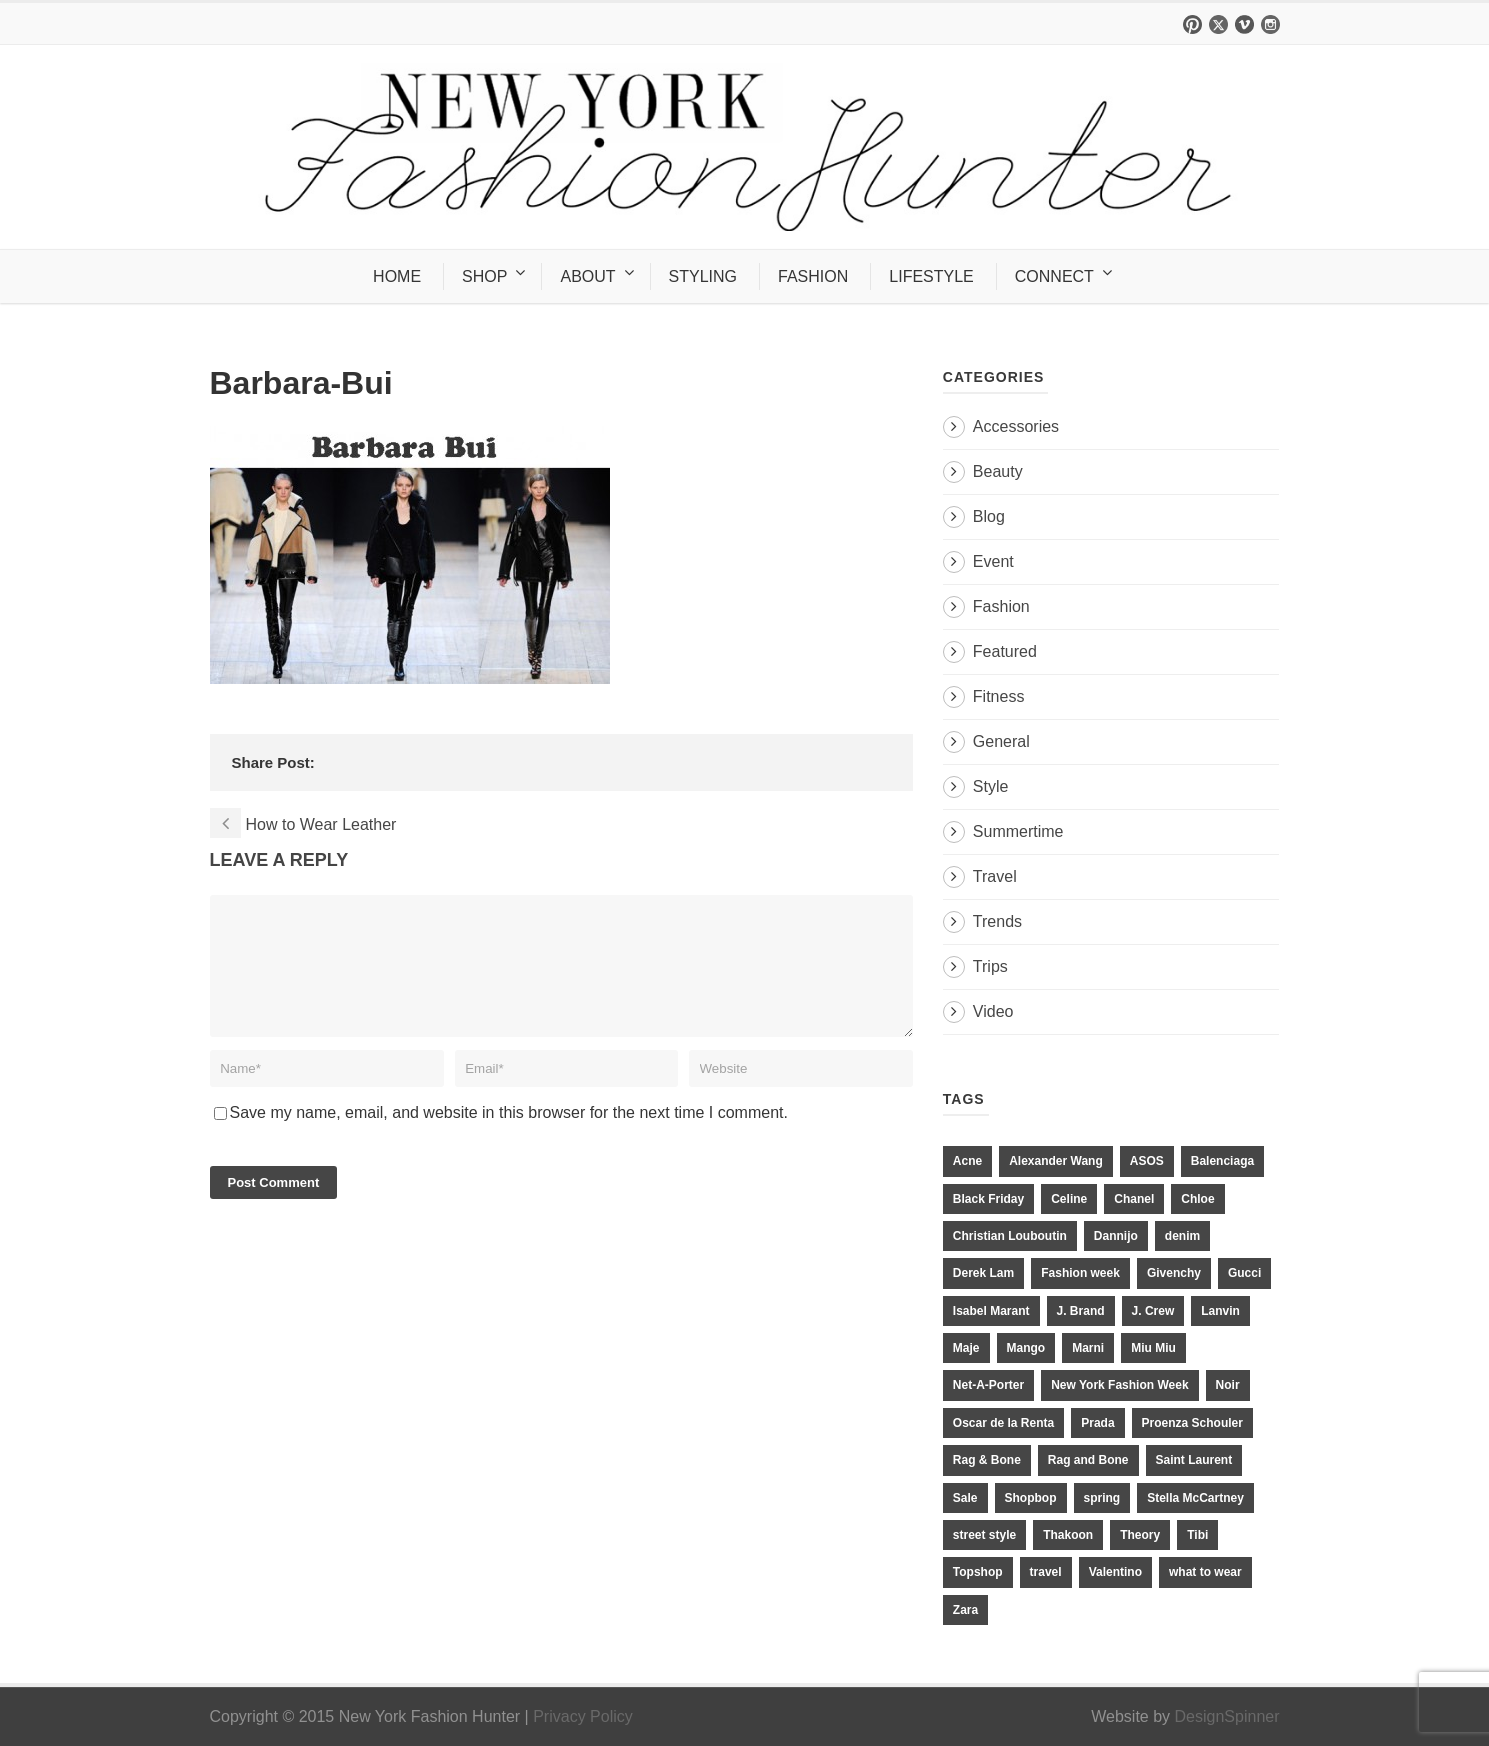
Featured (1005, 651)
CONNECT (1054, 276)
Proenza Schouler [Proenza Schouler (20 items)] (1192, 1423)
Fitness (999, 696)
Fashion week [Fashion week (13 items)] (1080, 1273)
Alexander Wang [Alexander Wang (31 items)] (1056, 1161)
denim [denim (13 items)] (1182, 1236)
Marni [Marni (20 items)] (1088, 1348)
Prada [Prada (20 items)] (1097, 1423)
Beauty (998, 471)
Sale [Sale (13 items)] (965, 1498)
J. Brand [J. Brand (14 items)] (1081, 1311)
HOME (397, 276)
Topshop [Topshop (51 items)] (978, 1572)
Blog (989, 516)
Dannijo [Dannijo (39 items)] (1116, 1236)
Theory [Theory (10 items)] (1140, 1535)
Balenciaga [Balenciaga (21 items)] (1222, 1161)
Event (993, 561)
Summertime (1018, 831)
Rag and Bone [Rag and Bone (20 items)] (1088, 1460)
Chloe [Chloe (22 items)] (1197, 1199)
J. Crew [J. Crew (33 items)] (1153, 1311)
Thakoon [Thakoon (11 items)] (1068, 1535)
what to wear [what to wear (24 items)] (1205, 1572)
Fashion (1001, 606)
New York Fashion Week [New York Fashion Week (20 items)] (1119, 1385)
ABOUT (587, 276)
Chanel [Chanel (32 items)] (1134, 1199)
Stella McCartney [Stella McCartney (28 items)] (1195, 1498)
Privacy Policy (583, 1716)
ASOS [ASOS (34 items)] (1147, 1161)
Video (993, 1011)
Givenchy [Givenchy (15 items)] (1174, 1273)
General (1001, 741)
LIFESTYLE (931, 276)
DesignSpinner (1227, 1716)
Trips (990, 966)
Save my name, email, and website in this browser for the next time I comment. (509, 1136)
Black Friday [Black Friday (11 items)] (988, 1199)
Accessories (1016, 426)
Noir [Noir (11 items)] (1228, 1385)
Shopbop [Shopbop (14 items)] (1031, 1498)
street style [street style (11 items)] (984, 1535)
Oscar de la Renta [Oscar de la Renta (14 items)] (1003, 1423)
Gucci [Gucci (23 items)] (1244, 1273)
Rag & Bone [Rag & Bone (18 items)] (987, 1460)
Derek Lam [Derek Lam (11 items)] (983, 1273)
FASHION (813, 276)
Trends (997, 921)
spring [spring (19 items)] (1102, 1498)
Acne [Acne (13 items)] (967, 1161)
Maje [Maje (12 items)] (966, 1348)
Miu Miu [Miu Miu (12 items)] (1153, 1348)
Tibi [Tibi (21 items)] (1197, 1535)
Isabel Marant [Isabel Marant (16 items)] (991, 1311)
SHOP (484, 276)
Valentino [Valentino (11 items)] (1115, 1572)
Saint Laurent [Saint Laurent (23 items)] (1194, 1460)
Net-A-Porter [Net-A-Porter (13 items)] (988, 1385)
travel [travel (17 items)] (1046, 1572)
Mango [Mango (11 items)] (1026, 1348)
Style (991, 786)
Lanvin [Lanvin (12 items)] (1220, 1311)
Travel (995, 876)
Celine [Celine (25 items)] (1069, 1199)
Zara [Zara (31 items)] (965, 1610)
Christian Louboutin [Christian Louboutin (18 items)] (1010, 1236)
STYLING (703, 276)
